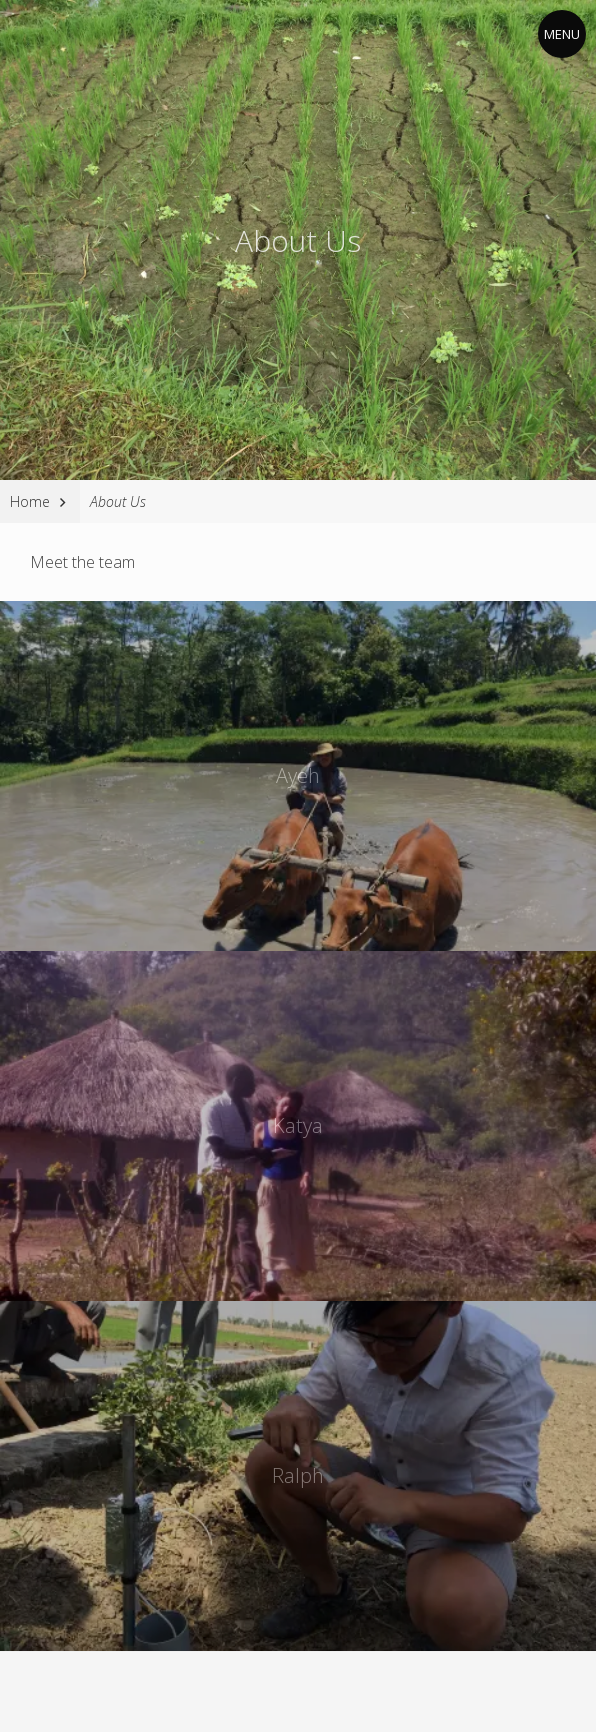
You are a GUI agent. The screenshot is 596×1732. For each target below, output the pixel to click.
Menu (562, 34)
